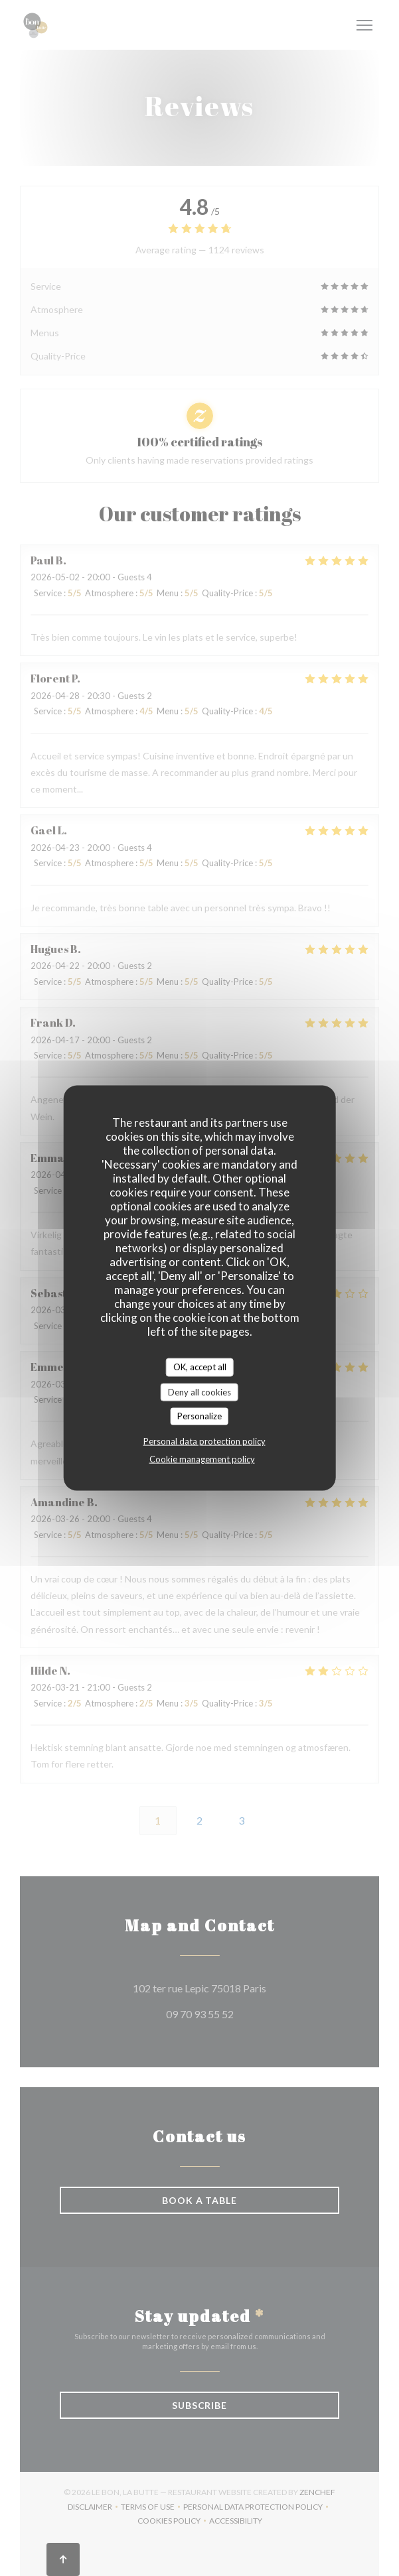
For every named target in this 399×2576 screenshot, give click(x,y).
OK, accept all (199, 1367)
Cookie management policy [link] (202, 1458)
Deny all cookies (199, 1391)
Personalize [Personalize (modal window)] (199, 1416)
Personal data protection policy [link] (204, 1440)
